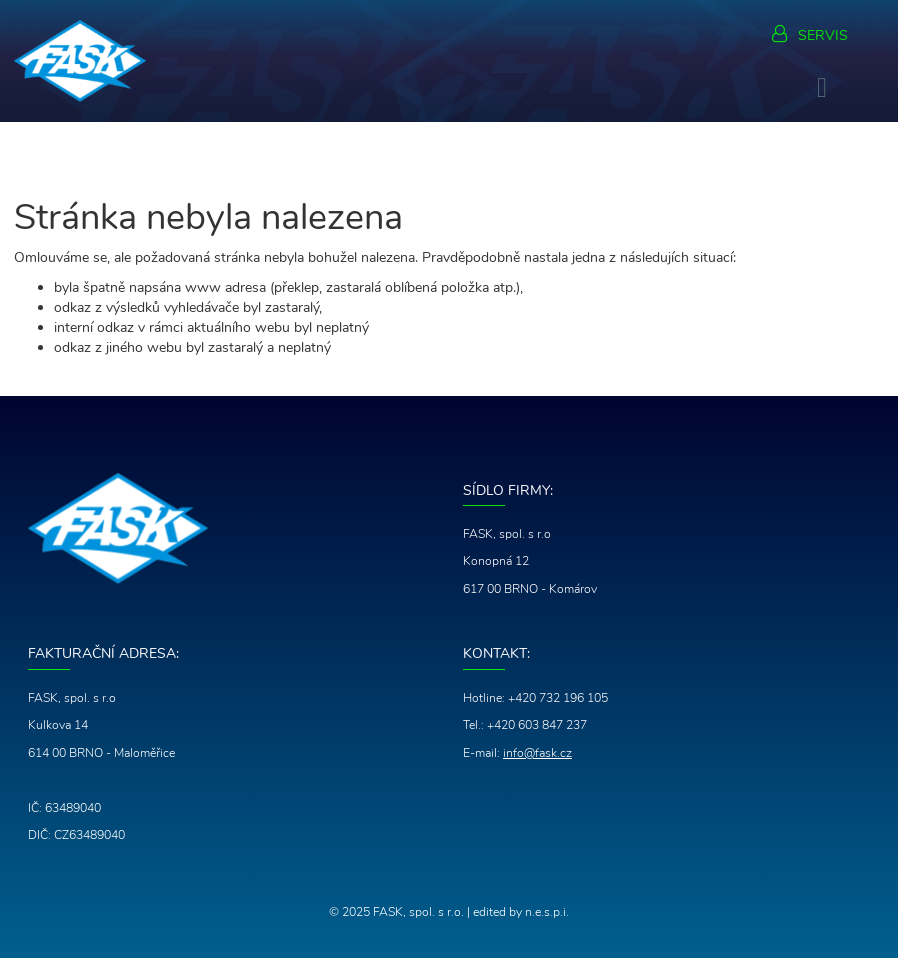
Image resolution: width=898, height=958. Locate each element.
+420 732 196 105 (558, 698)
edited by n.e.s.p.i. (521, 912)
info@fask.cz (537, 753)
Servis (823, 35)
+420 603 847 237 (537, 725)
